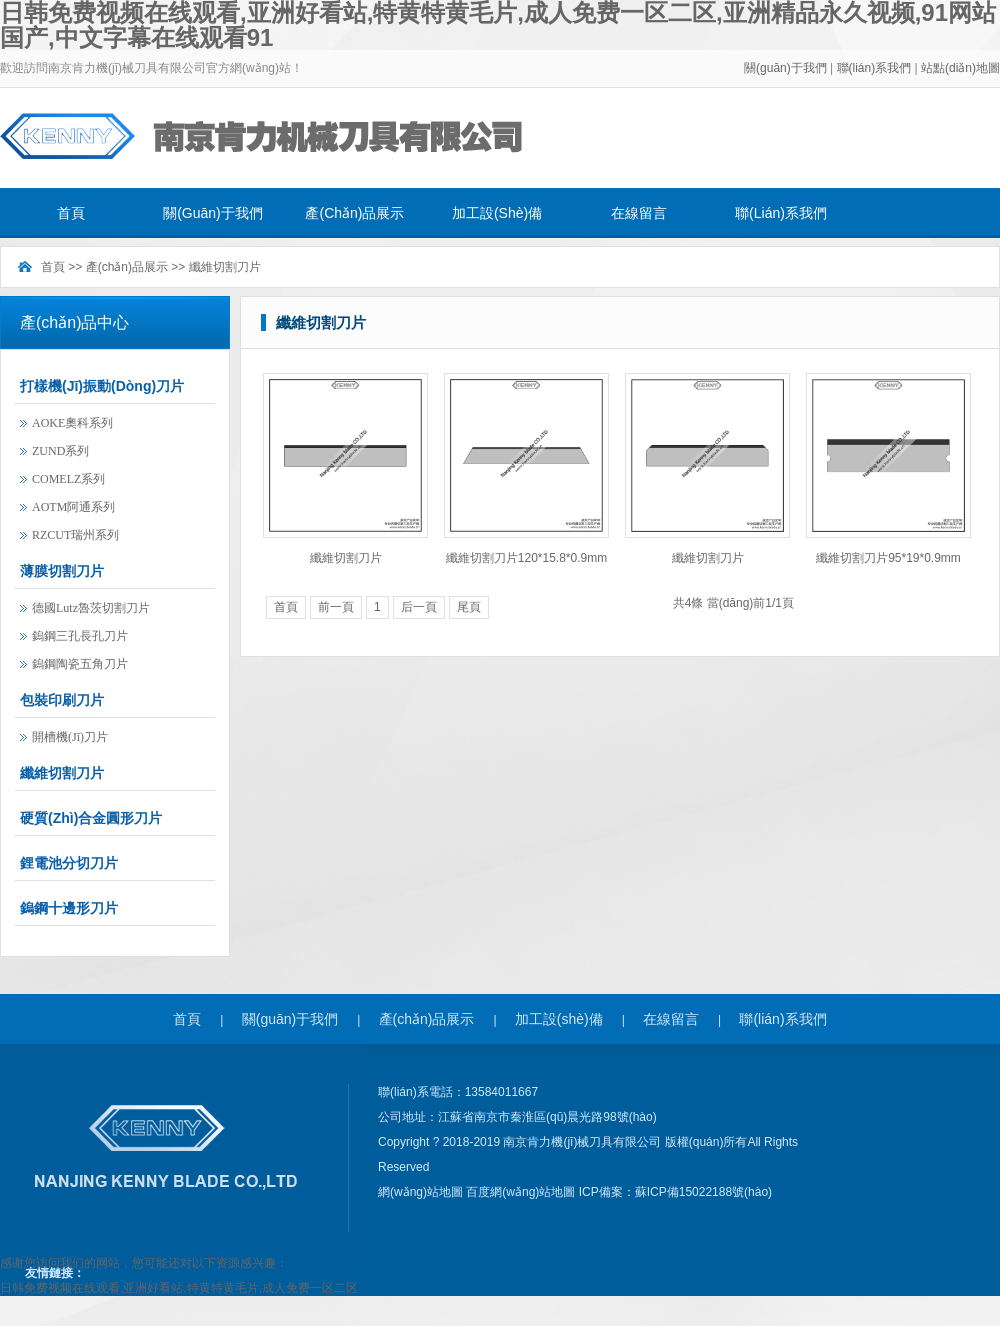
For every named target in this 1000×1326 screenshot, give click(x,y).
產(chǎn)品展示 (354, 213)
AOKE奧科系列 (72, 423)
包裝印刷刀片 (62, 700)
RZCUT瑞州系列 (75, 535)
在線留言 (639, 213)
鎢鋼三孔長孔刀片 (80, 636)
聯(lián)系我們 (876, 68)
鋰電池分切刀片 (69, 863)
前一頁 (336, 607)
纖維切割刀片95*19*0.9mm (888, 558)
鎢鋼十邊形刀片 (69, 908)
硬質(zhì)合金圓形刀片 (91, 818)
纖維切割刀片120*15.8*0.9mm (526, 558)
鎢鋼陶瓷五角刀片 (80, 664)
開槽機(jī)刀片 (70, 737)
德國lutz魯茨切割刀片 (91, 608)
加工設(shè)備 (497, 213)
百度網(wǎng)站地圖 (522, 1192)
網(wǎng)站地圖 (422, 1192)
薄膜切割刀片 (62, 571)
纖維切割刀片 (225, 267)
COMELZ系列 (68, 479)
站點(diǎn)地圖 (960, 68)
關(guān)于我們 (785, 68)
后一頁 (419, 607)
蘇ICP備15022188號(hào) (703, 1192)
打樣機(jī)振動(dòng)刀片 (102, 386)
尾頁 (469, 607)
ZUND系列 (60, 451)
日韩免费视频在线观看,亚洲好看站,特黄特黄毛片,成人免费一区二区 (179, 1288)
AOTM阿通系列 (73, 507)
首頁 (71, 213)
